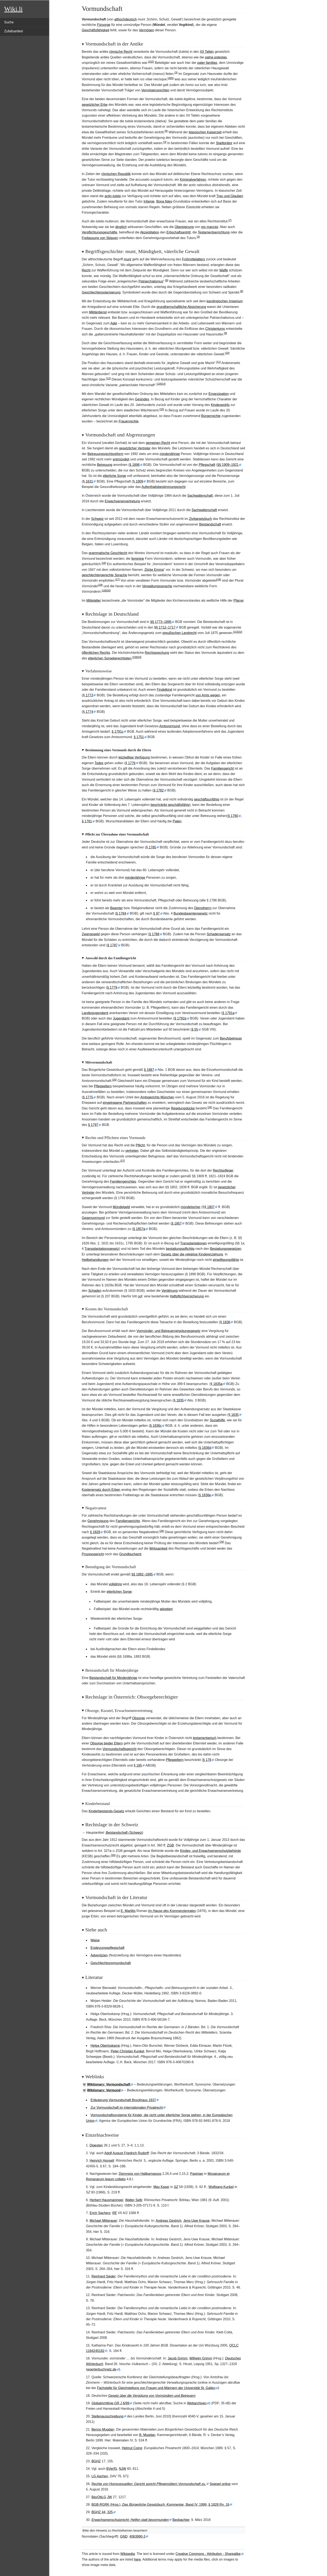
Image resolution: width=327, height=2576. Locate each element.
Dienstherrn (202, 908)
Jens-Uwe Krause (196, 2220)
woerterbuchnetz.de (101, 2369)
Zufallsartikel (13, 31)
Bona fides (164, 201)
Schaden (94, 1290)
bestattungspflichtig (180, 1248)
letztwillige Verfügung (134, 757)
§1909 (138, 481)
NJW (122, 2468)
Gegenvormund (93, 1218)
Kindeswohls (220, 405)
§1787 (112, 945)
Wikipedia (127, 2554)
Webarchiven (196, 2403)
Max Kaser (161, 2187)
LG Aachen (100, 2476)
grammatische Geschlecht (108, 553)
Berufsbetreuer (231, 1038)
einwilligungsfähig (226, 1260)
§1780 (233, 816)
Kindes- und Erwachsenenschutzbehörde (210, 1851)
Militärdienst (98, 312)
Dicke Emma (154, 569)
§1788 (154, 934)
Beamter (116, 908)
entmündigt (121, 459)
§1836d (205, 1447)
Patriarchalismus (150, 281)
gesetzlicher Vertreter (135, 448)
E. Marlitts (128, 1911)
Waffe (223, 270)
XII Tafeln (207, 51)
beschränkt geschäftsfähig (170, 805)
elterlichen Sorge (119, 1591)
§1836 (225, 1322)
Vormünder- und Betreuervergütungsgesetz (168, 1331)
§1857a (139, 1229)
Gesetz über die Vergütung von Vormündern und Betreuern (152, 2395)
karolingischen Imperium (224, 301)
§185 (137, 1765)
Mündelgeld (121, 1207)
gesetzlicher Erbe (95, 104)
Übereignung (184, 227)
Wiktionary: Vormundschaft (109, 2084)
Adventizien (99, 1955)
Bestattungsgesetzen (225, 1248)
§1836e (205, 1495)
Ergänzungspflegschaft (108, 1948)
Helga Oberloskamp (105, 2045)
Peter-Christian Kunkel (127, 2051)
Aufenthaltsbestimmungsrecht (163, 487)
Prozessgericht (93, 1554)
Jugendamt (121, 1018)
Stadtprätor (224, 143)
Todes (98, 763)
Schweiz (97, 518)
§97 (156, 913)
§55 (194, 1029)
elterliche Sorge (114, 476)
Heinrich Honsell (102, 2160)
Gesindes (142, 399)
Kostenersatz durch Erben (101, 1489)
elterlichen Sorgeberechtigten (109, 658)
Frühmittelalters (193, 259)
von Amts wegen (208, 695)
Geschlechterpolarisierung (101, 292)
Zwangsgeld (91, 934)
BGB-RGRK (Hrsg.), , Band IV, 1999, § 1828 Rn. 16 (160, 2504)
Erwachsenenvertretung (122, 501)
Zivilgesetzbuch (200, 518)
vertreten (131, 1150)
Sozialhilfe (217, 1420)
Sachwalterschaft (200, 495)
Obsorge (138, 1718)
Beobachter (180, 2520)
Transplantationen (193, 1243)
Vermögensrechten (155, 90)
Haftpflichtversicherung (187, 1296)
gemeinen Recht (158, 443)
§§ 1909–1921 (228, 464)
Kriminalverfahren (193, 179)
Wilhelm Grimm (200, 2358)
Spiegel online (220, 2484)
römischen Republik (116, 174)
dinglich (121, 227)
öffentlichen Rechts (96, 652)
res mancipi (209, 227)
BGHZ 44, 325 (102, 2512)
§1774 (88, 711)
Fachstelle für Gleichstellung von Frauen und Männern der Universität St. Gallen (156, 2388)
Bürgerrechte (211, 416)
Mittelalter (93, 600)
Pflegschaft (207, 464)
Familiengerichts (128, 1521)
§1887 (149, 1069)
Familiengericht (222, 768)
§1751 (139, 737)
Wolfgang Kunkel (221, 2187)
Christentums (215, 328)
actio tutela (112, 196)
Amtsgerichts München (157, 1097)
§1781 (87, 821)
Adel (113, 323)
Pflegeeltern (103, 1086)
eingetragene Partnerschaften (125, 1102)
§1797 (93, 1125)
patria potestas (216, 57)
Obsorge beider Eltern (106, 1743)
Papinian (196, 2173)
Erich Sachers (100, 2213)
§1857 (176, 1223)
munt (127, 259)
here (137, 2559)
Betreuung (104, 464)
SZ (176, 2187)
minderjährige (170, 454)
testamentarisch (204, 1738)
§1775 (88, 1097)
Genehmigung (98, 1521)
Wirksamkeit (158, 1548)
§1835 (179, 1400)
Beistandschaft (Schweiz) (124, 1832)
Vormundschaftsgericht (120, 1749)
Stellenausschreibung (107, 2416)
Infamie (148, 201)
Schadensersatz (219, 934)
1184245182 (95, 2351)
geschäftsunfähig (206, 799)
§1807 (209, 1207)
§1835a (216, 1384)
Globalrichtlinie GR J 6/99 (110, 2403)
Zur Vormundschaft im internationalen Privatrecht (127, 2107)
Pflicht (140, 1145)
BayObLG (99, 2497)
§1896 (135, 464)
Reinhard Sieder (104, 2276)
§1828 (95, 1532)
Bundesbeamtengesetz (191, 913)
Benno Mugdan (103, 2429)
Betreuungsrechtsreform (105, 454)
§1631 (88, 481)
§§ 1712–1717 (164, 627)
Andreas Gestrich (168, 2220)
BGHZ (96, 2461)
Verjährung (169, 1290)
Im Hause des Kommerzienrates (172, 1911)
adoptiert (166, 1609)
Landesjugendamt (95, 1013)
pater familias (207, 62)
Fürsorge (103, 24)
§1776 (130, 763)
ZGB (170, 1845)
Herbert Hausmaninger (106, 2200)
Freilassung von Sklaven (100, 238)
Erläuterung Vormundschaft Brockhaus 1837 (123, 2100)
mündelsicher (190, 1207)
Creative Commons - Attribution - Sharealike (208, 2554)
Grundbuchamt (130, 1554)
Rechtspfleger (223, 1170)
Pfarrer (238, 600)
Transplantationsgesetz (101, 1248)
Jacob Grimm (177, 2358)
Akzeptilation (149, 232)
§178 (207, 1760)
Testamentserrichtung (214, 232)
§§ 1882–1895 (142, 1574)
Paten (177, 821)
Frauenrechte (128, 421)
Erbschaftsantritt (178, 232)
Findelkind (164, 689)
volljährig (115, 1584)
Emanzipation (219, 394)
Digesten (96, 2145)
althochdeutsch (125, 19)
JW (109, 2497)
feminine (137, 558)
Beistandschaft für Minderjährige (113, 1678)
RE (114, 2213)
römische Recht (120, 51)
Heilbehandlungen (95, 1260)
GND (124, 2536)
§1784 (121, 913)
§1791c (117, 731)
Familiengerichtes (123, 1181)
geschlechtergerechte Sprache (104, 575)
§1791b (180, 1018)
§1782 (158, 790)
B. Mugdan (147, 2435)
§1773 (88, 695)
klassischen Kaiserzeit (205, 132)
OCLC (233, 2345)
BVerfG (111, 2468)
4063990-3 (137, 2536)
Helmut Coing (132, 2448)
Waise (95, 1940)
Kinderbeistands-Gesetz (106, 1811)
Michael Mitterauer (103, 2220)
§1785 (151, 847)
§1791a (228, 1013)
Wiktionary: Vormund (104, 2090)
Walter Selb (133, 2200)
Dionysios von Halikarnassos (140, 2173)
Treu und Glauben (229, 196)
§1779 (112, 987)
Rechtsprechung (157, 652)
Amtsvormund (169, 726)
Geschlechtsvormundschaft (111, 1963)
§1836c (156, 1425)
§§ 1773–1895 (160, 622)
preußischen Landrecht (179, 633)
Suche (9, 22)
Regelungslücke (183, 1108)
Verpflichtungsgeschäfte (99, 232)
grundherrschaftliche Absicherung (181, 307)
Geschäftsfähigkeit (95, 30)
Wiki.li (13, 9)
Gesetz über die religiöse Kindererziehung (192, 1254)
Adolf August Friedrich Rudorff (126, 2153)
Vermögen (146, 30)
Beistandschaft (210, 524)
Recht (86, 270)
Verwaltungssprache (157, 586)
